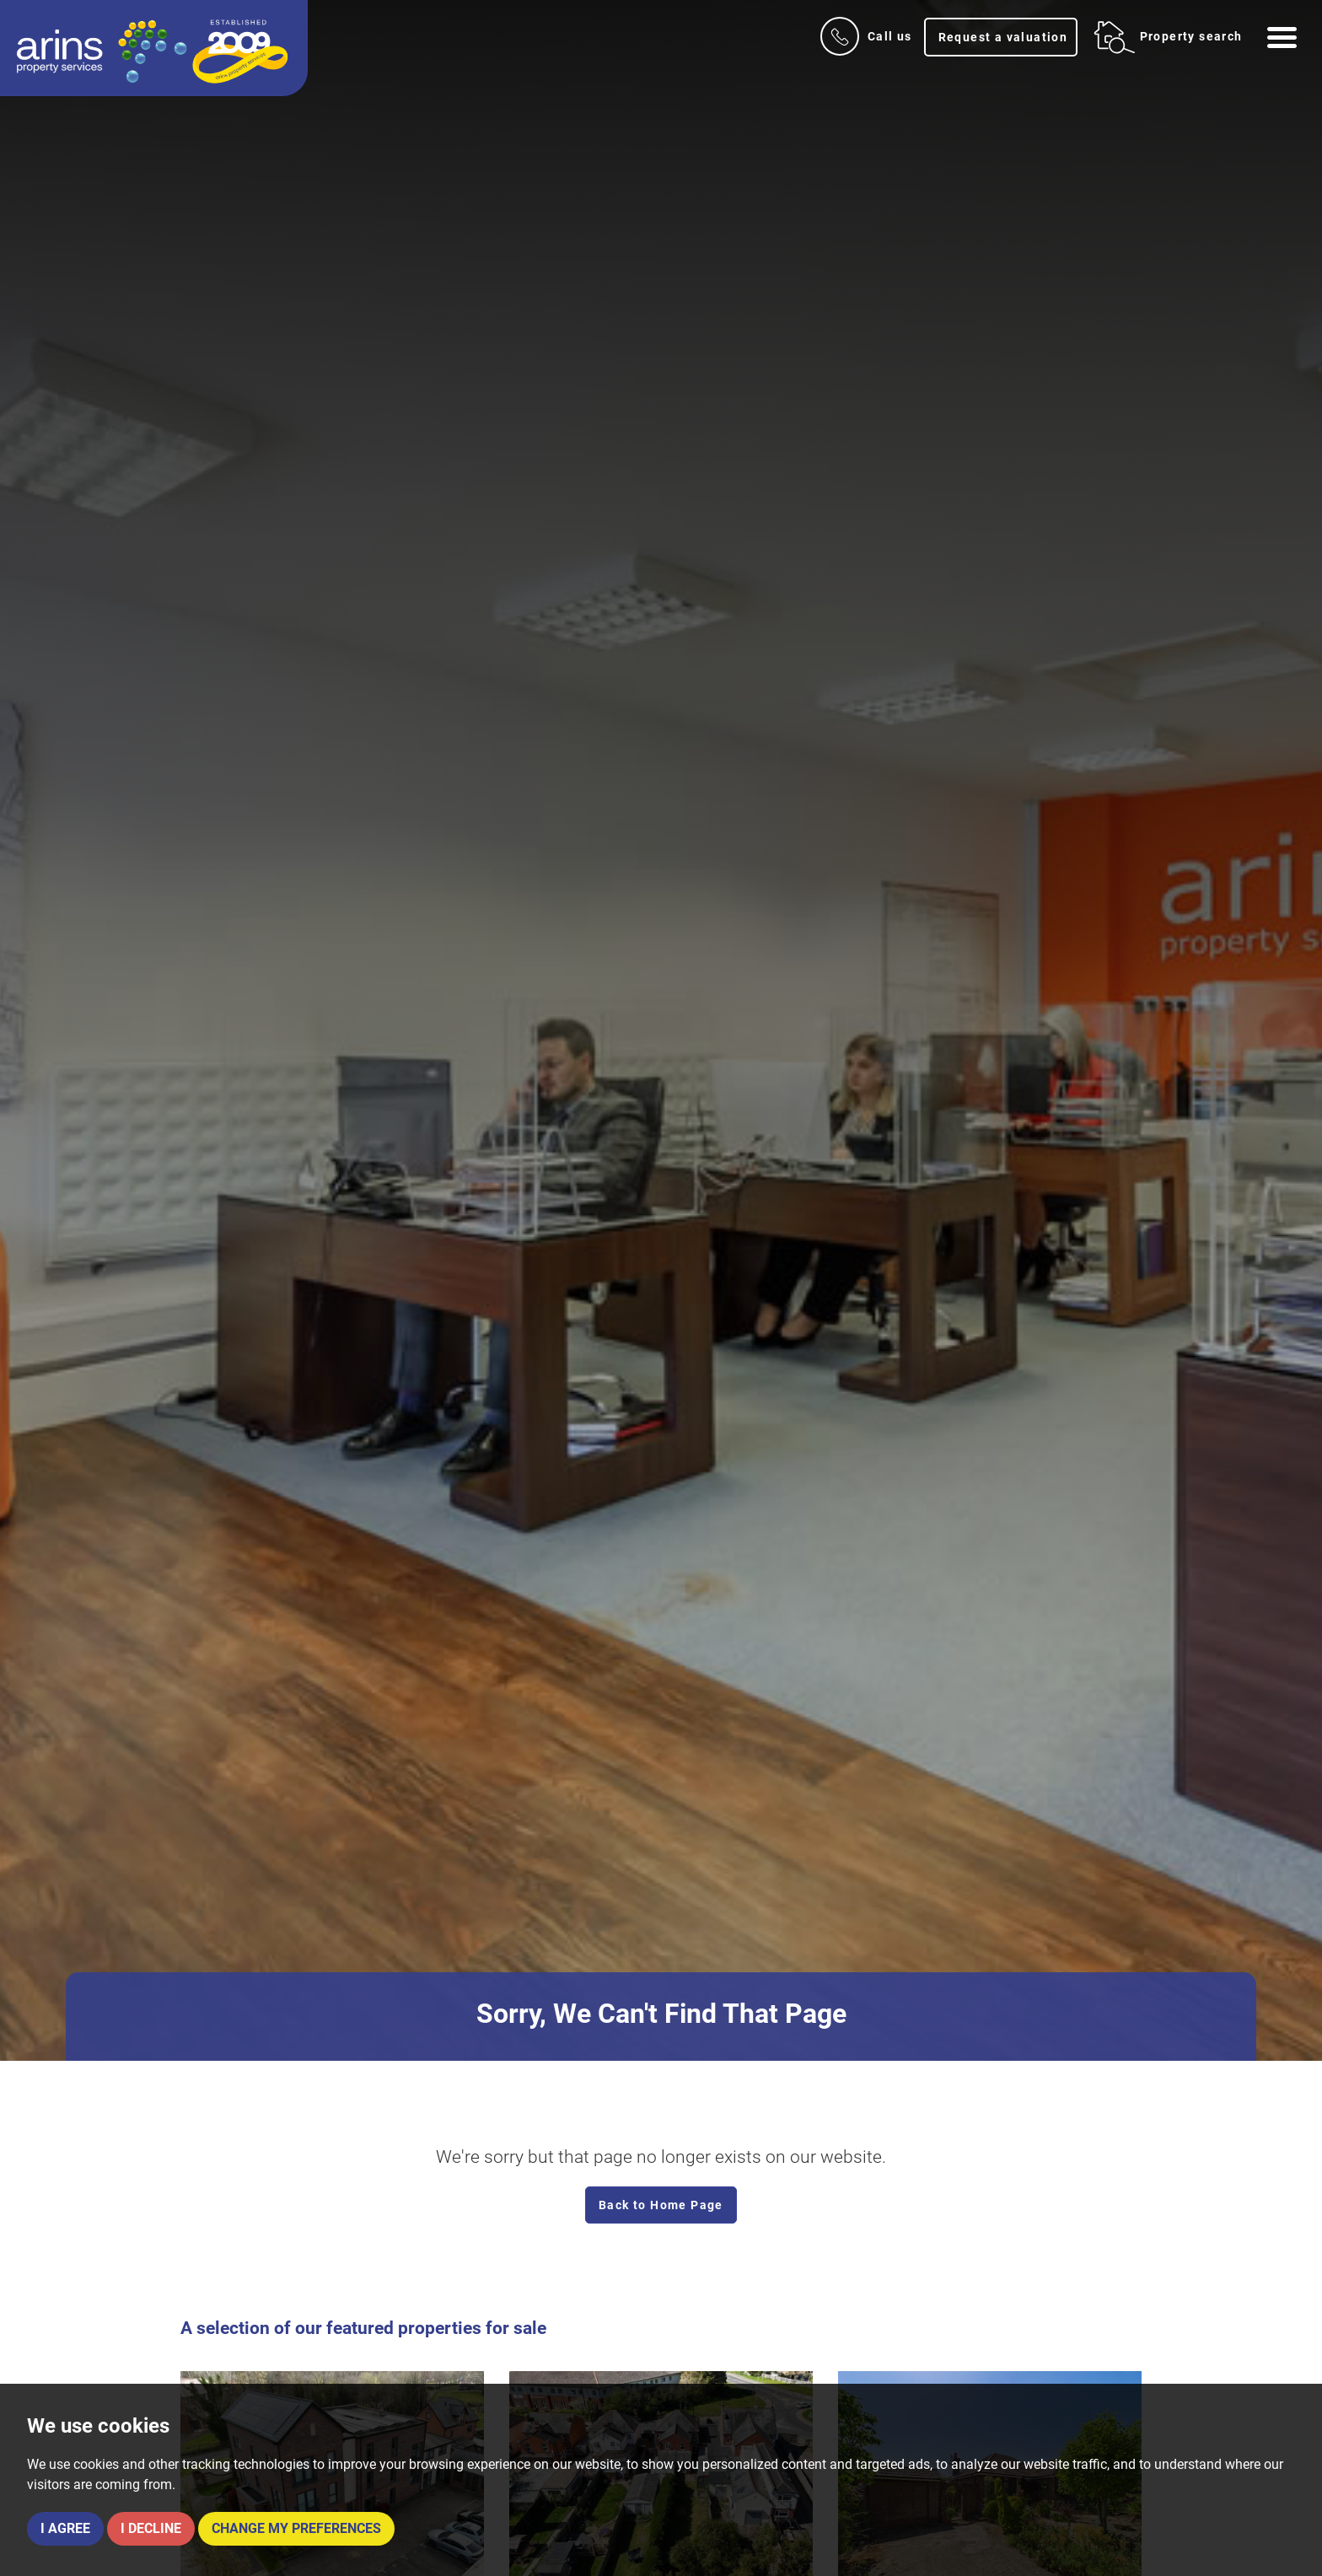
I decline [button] (151, 2528)
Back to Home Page (661, 2205)
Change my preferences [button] (296, 2528)
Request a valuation (1003, 37)
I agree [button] (65, 2528)
